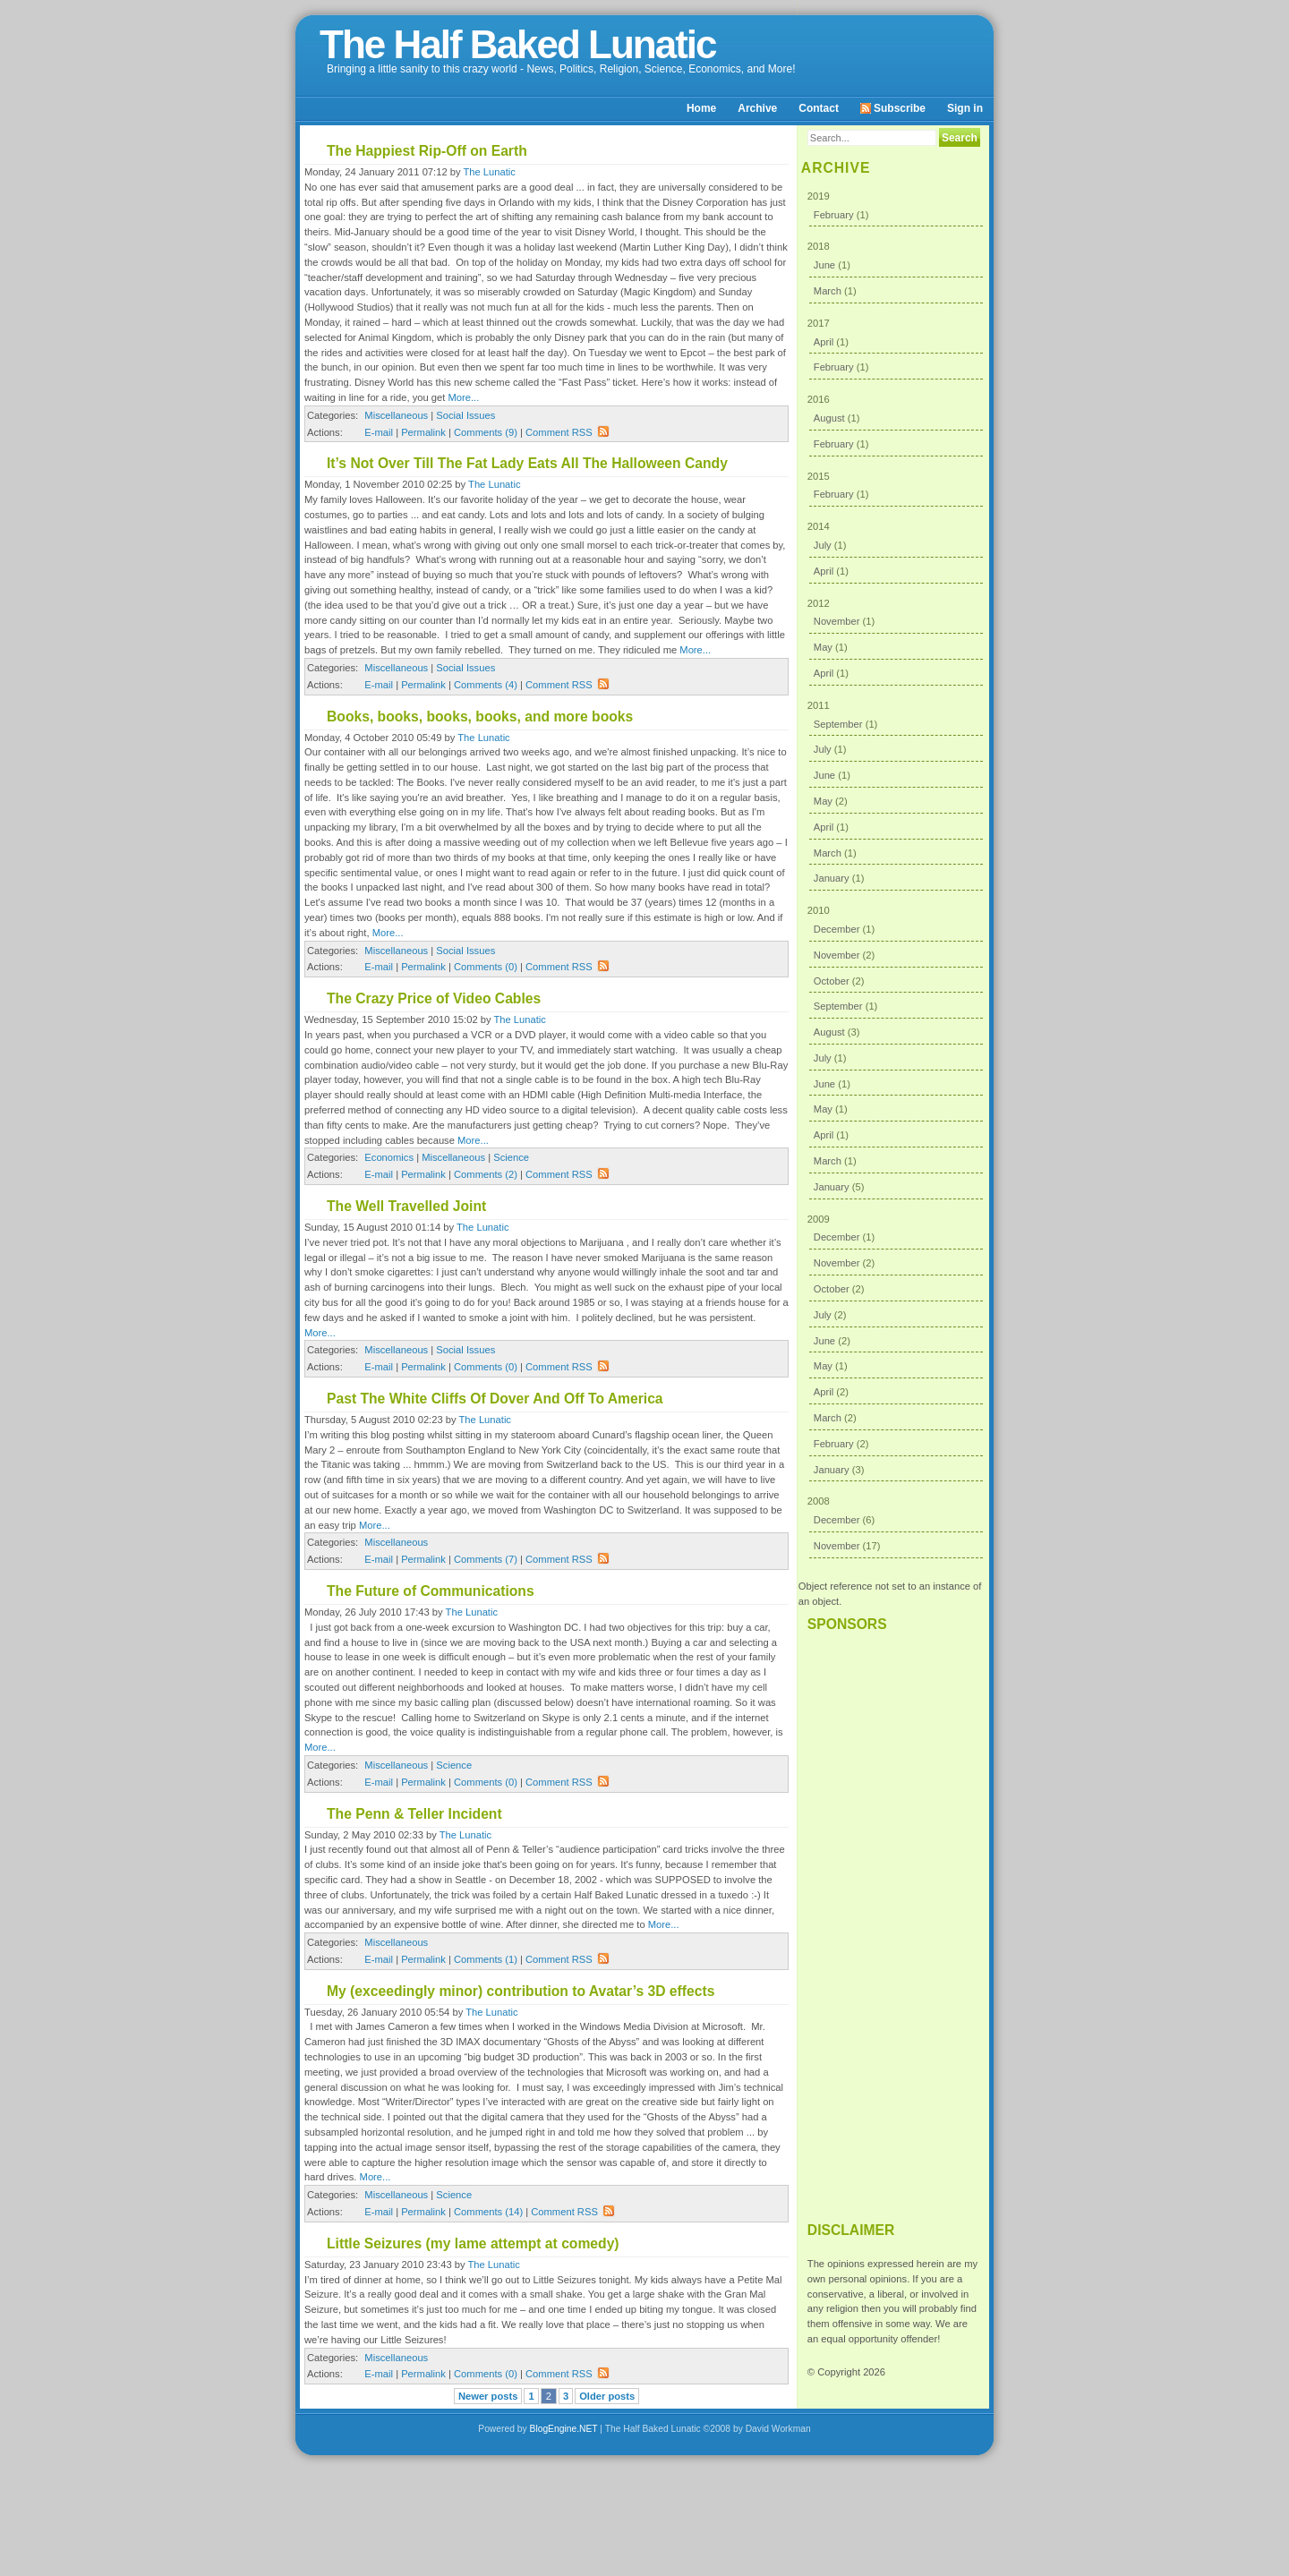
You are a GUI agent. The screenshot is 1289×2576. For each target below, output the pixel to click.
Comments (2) (485, 1174)
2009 (896, 1348)
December (837, 929)
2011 (896, 795)
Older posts (607, 2396)
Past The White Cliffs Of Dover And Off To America (495, 1398)
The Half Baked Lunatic (518, 44)
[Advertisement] (893, 1919)
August (829, 418)
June (824, 265)
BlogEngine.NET (564, 2429)
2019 (896, 209)
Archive (757, 108)
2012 (896, 642)
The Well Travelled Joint (406, 1206)
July (823, 545)
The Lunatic (489, 171)
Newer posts (488, 2396)
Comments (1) (485, 1959)
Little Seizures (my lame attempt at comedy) (473, 2243)
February (834, 214)
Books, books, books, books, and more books (480, 716)
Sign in (965, 108)
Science (511, 1157)
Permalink (423, 432)
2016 (896, 425)
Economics (389, 1157)
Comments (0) (485, 966)
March (827, 291)
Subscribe (893, 108)
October (831, 981)
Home (701, 108)
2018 (896, 272)
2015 (896, 489)
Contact (818, 108)
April (823, 342)
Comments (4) (485, 684)
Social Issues (465, 415)
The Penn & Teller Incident (414, 1813)
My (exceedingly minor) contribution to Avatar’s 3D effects (520, 1991)
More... (463, 397)
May (823, 647)
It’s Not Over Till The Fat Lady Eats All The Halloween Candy (527, 463)
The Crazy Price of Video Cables (434, 998)
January (831, 878)
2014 (896, 552)
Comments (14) (488, 2211)
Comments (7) (485, 1559)
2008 (896, 1526)
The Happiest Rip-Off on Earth (427, 150)
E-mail (378, 432)
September (838, 724)
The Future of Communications (430, 1591)
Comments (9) (485, 432)
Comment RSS (567, 432)
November (837, 621)
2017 (896, 349)
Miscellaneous (396, 415)
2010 (896, 1052)
